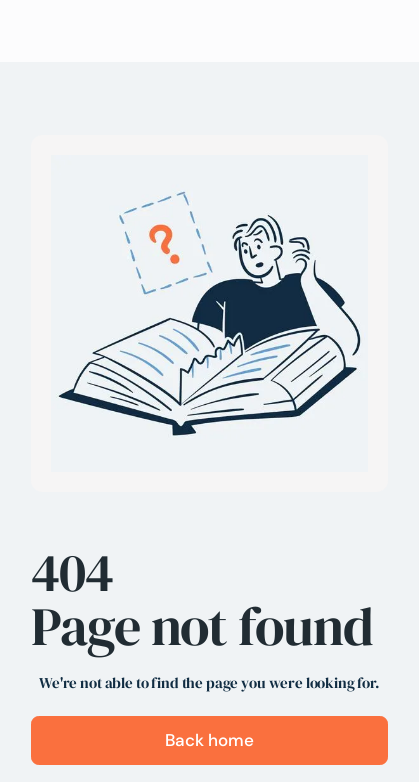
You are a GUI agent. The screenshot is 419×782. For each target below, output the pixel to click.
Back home (209, 740)
